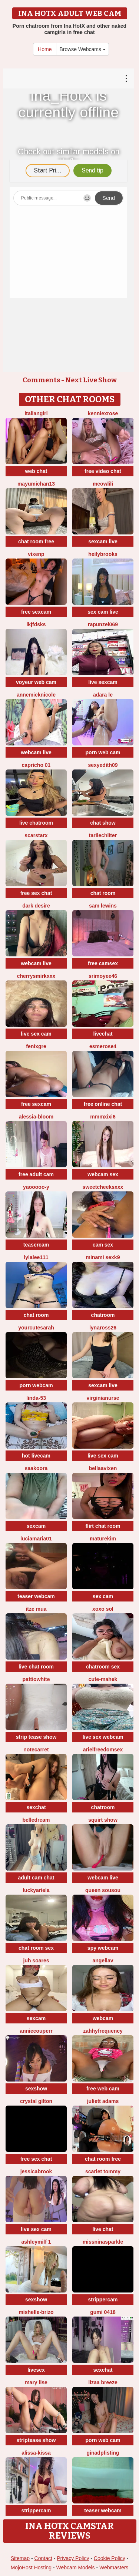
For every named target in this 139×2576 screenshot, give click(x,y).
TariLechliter (103, 835)
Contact (43, 2558)
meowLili (103, 484)
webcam (103, 2018)
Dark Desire (36, 906)
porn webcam (36, 1385)
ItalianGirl (35, 413)
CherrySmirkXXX (36, 976)
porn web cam (102, 752)
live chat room (36, 1667)
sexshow (36, 2089)
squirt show (103, 1820)
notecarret (36, 1749)
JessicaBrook (36, 2171)
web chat (36, 471)
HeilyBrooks (103, 554)
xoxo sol (102, 1609)
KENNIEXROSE (103, 413)
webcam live (36, 752)
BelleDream (36, 1820)
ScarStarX (35, 835)
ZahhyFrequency (103, 2031)
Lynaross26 (102, 1328)
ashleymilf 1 (36, 2242)
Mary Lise (36, 2382)
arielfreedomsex (103, 1749)
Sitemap (20, 2558)
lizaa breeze (103, 2382)
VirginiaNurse (103, 1398)
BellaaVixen (103, 1468)
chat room (103, 893)
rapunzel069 (103, 624)
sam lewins (103, 906)
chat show (102, 823)
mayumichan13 (36, 484)
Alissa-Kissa (36, 2453)
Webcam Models (75, 2567)
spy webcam (102, 1948)
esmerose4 (102, 1046)
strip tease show (36, 1737)
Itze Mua (36, 1609)
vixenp (36, 554)
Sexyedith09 (103, 765)
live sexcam (103, 682)
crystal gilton (36, 2101)
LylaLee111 (36, 1257)
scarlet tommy (102, 2171)
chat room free (36, 541)
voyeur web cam (36, 682)
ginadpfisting (103, 2453)
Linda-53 (36, 1398)
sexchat (36, 1807)
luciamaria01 (36, 1539)
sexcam (36, 1526)
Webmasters (113, 2567)
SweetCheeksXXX (103, 1187)
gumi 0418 (102, 2312)
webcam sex (102, 1174)
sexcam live (103, 541)
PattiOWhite (36, 1679)
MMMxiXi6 (102, 1117)
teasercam (36, 1245)
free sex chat (36, 893)
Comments (41, 380)
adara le (103, 695)
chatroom (103, 1315)
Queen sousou (102, 1890)
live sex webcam (103, 1737)
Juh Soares (36, 1960)
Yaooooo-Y (36, 1187)
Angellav (102, 1960)
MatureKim (103, 1539)
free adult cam (36, 1174)
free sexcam (36, 612)
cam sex (103, 1245)
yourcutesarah (36, 1328)
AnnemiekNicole (36, 695)
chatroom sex (103, 1667)
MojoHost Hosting (31, 2567)
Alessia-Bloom (36, 1117)
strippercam (103, 2299)
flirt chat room (102, 1526)
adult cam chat (36, 1878)
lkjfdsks (36, 624)
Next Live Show (91, 380)
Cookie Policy (109, 2558)
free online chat (103, 1104)
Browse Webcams (82, 49)
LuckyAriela (36, 1890)
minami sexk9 (103, 1257)
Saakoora (36, 1468)
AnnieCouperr (36, 2031)
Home (45, 49)
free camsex (103, 963)
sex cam (103, 1596)
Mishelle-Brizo (36, 2312)
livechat (102, 1034)
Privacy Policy (73, 2558)
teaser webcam (35, 1596)
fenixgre (36, 1046)
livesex (36, 2370)
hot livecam (36, 1456)
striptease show (36, 2440)
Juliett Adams (103, 2101)
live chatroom (36, 823)
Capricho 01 (36, 765)
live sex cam (36, 1034)
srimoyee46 (103, 976)
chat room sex (36, 1948)
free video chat (103, 471)
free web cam (102, 2089)
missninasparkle (103, 2242)
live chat (102, 2229)
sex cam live (102, 612)
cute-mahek (103, 1679)
